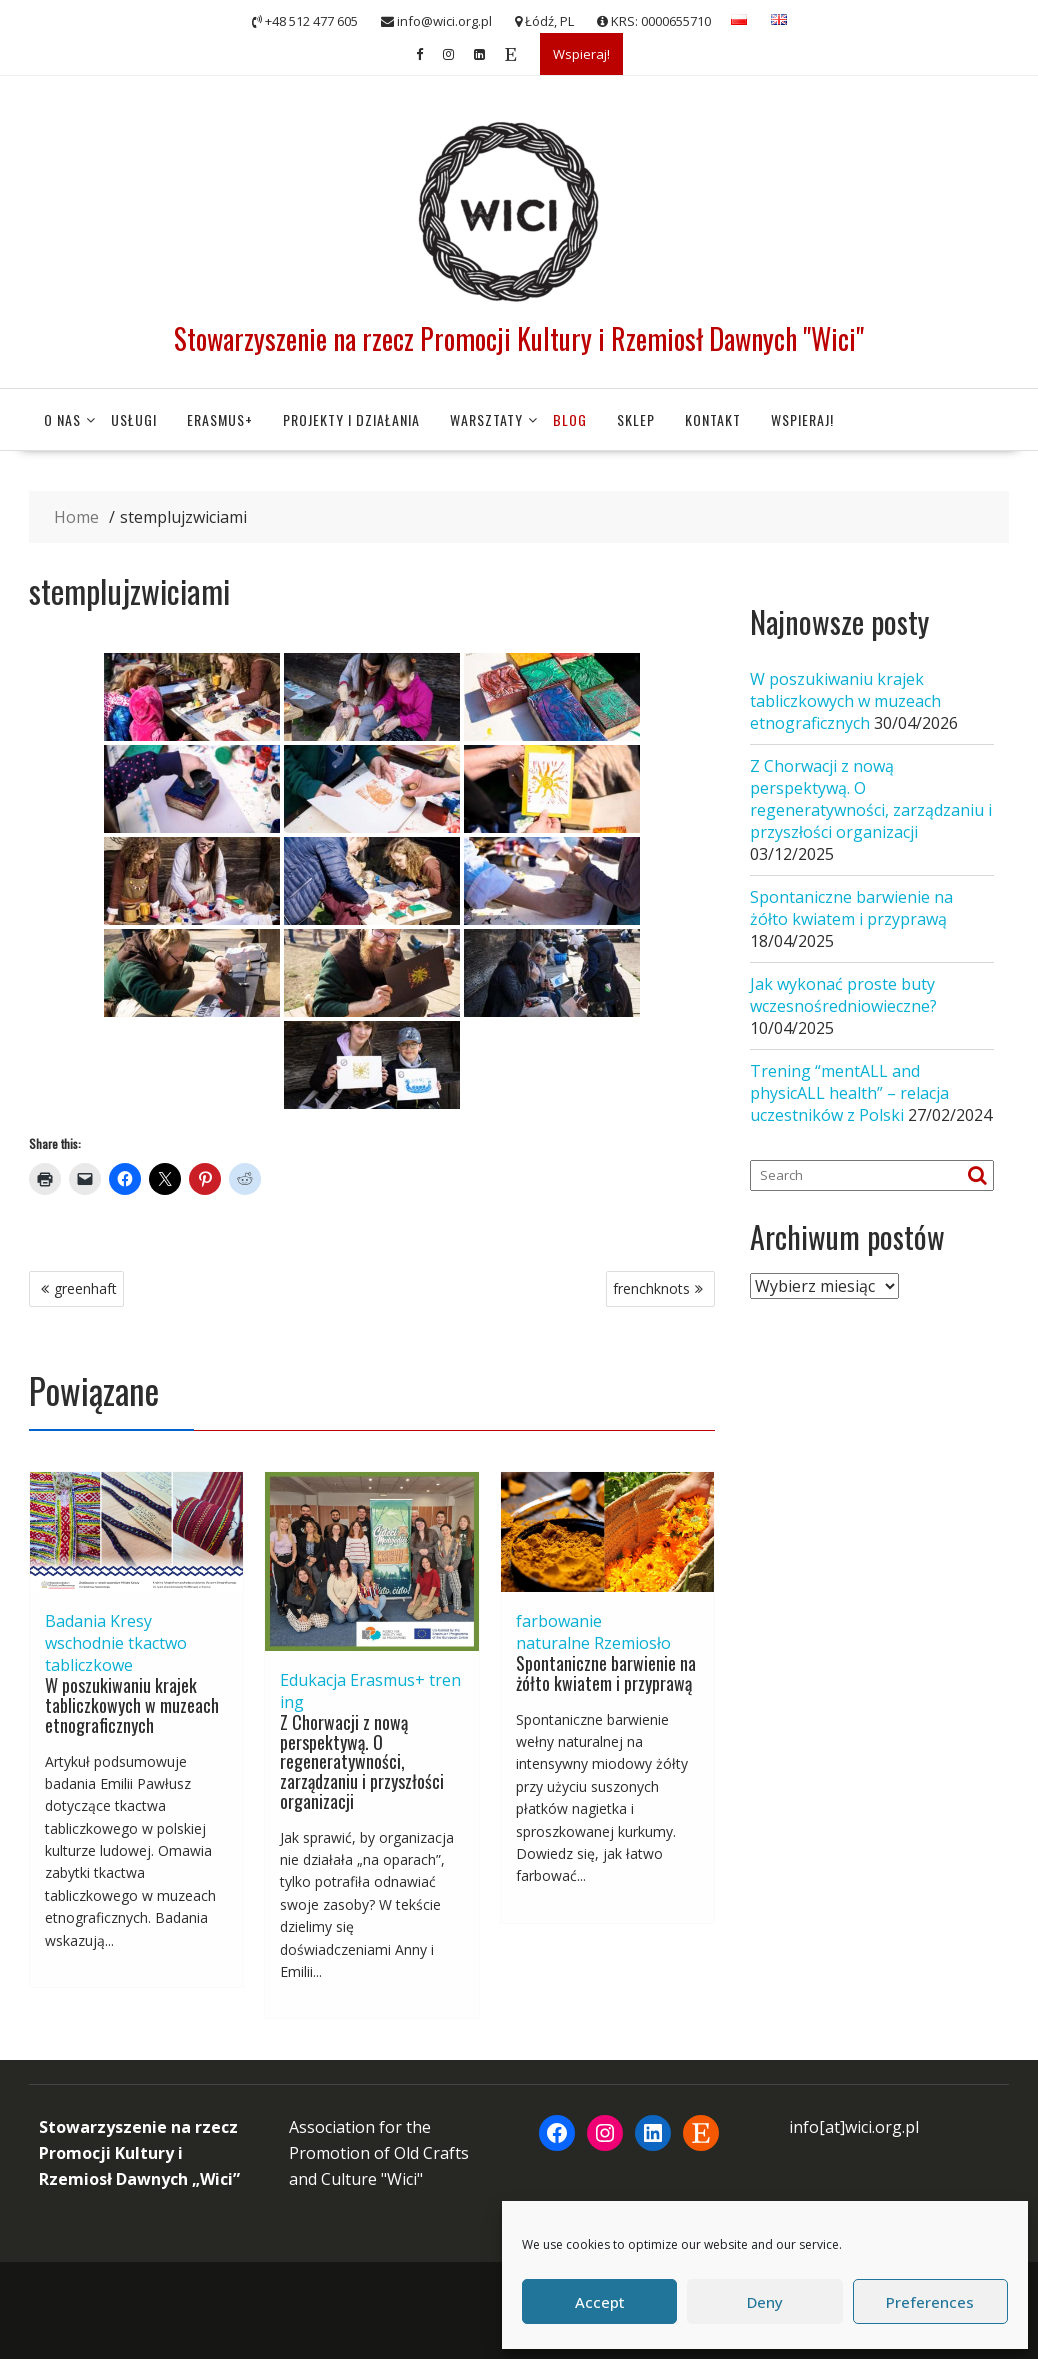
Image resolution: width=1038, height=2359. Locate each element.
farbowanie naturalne (559, 1632)
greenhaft (85, 1288)
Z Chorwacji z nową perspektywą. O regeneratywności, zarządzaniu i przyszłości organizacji (362, 1761)
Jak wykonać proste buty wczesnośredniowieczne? (843, 995)
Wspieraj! (581, 54)
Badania (75, 1621)
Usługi (134, 419)
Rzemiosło (632, 1643)
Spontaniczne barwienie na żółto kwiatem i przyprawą (606, 1673)
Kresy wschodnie (98, 1632)
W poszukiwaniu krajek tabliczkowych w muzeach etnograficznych (132, 1705)
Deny (765, 2302)
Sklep (636, 419)
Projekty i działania (351, 419)
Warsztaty (486, 419)
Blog (570, 419)
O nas (62, 419)
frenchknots (651, 1288)
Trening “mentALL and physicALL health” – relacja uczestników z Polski (849, 1093)
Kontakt (713, 419)
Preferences (930, 2302)
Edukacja (313, 1680)
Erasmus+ (220, 419)
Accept (600, 2302)
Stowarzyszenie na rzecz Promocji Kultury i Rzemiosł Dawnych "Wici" (519, 338)
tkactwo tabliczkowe (116, 1654)
